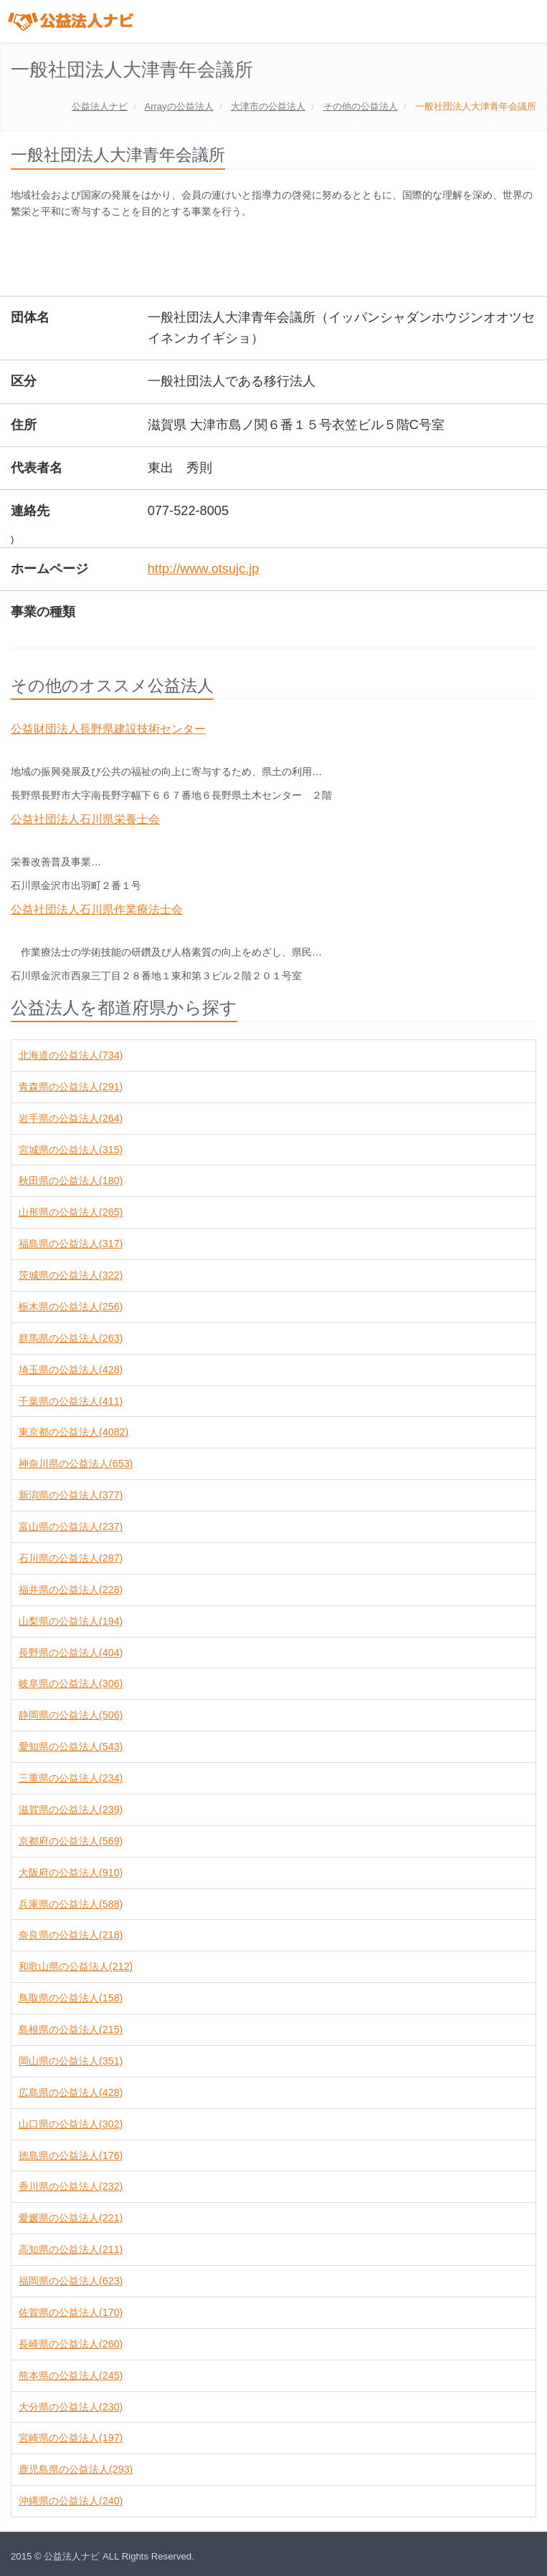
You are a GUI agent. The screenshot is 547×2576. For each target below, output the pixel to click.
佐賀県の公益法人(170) (71, 2312)
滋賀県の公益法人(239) (71, 1809)
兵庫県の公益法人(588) (71, 1904)
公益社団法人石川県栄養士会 (85, 819)
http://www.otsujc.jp (204, 569)
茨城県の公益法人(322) (71, 1275)
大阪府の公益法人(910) (71, 1872)
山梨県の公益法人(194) (71, 1621)
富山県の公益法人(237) (71, 1526)
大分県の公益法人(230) (71, 2407)
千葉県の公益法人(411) (71, 1401)
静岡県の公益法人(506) (71, 1715)
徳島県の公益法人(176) (71, 2155)
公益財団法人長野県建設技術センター (108, 729)
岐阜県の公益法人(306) (71, 1683)
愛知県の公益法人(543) (71, 1746)
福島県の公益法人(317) (71, 1243)
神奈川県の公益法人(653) (76, 1463)
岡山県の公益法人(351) (71, 2061)
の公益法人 (178, 106)
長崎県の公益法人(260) (71, 2344)
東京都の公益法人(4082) (73, 1432)
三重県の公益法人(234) (71, 1778)
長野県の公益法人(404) (71, 1652)
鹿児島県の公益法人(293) (76, 2469)
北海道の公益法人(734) (71, 1055)
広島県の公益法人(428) (71, 2092)
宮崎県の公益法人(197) (71, 2437)
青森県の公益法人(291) (71, 1086)
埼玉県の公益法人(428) (71, 1369)
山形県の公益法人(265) (71, 1212)
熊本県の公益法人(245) (71, 2375)
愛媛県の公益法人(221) (71, 2218)
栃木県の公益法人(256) (71, 1306)
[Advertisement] (272, 258)
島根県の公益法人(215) (71, 2029)
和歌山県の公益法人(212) (76, 1966)
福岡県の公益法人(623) (71, 2281)
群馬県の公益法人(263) (71, 1338)
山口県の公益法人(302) (71, 2124)
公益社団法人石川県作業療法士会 (97, 909)
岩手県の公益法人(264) (71, 1118)
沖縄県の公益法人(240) (71, 2501)
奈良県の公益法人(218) (71, 1935)
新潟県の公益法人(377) (71, 1495)
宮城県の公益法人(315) (71, 1149)
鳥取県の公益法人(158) (71, 1998)
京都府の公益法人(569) (71, 1841)
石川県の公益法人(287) (71, 1558)
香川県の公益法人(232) (71, 2186)
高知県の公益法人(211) (71, 2249)
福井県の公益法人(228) (71, 1589)
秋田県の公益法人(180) (71, 1180)
